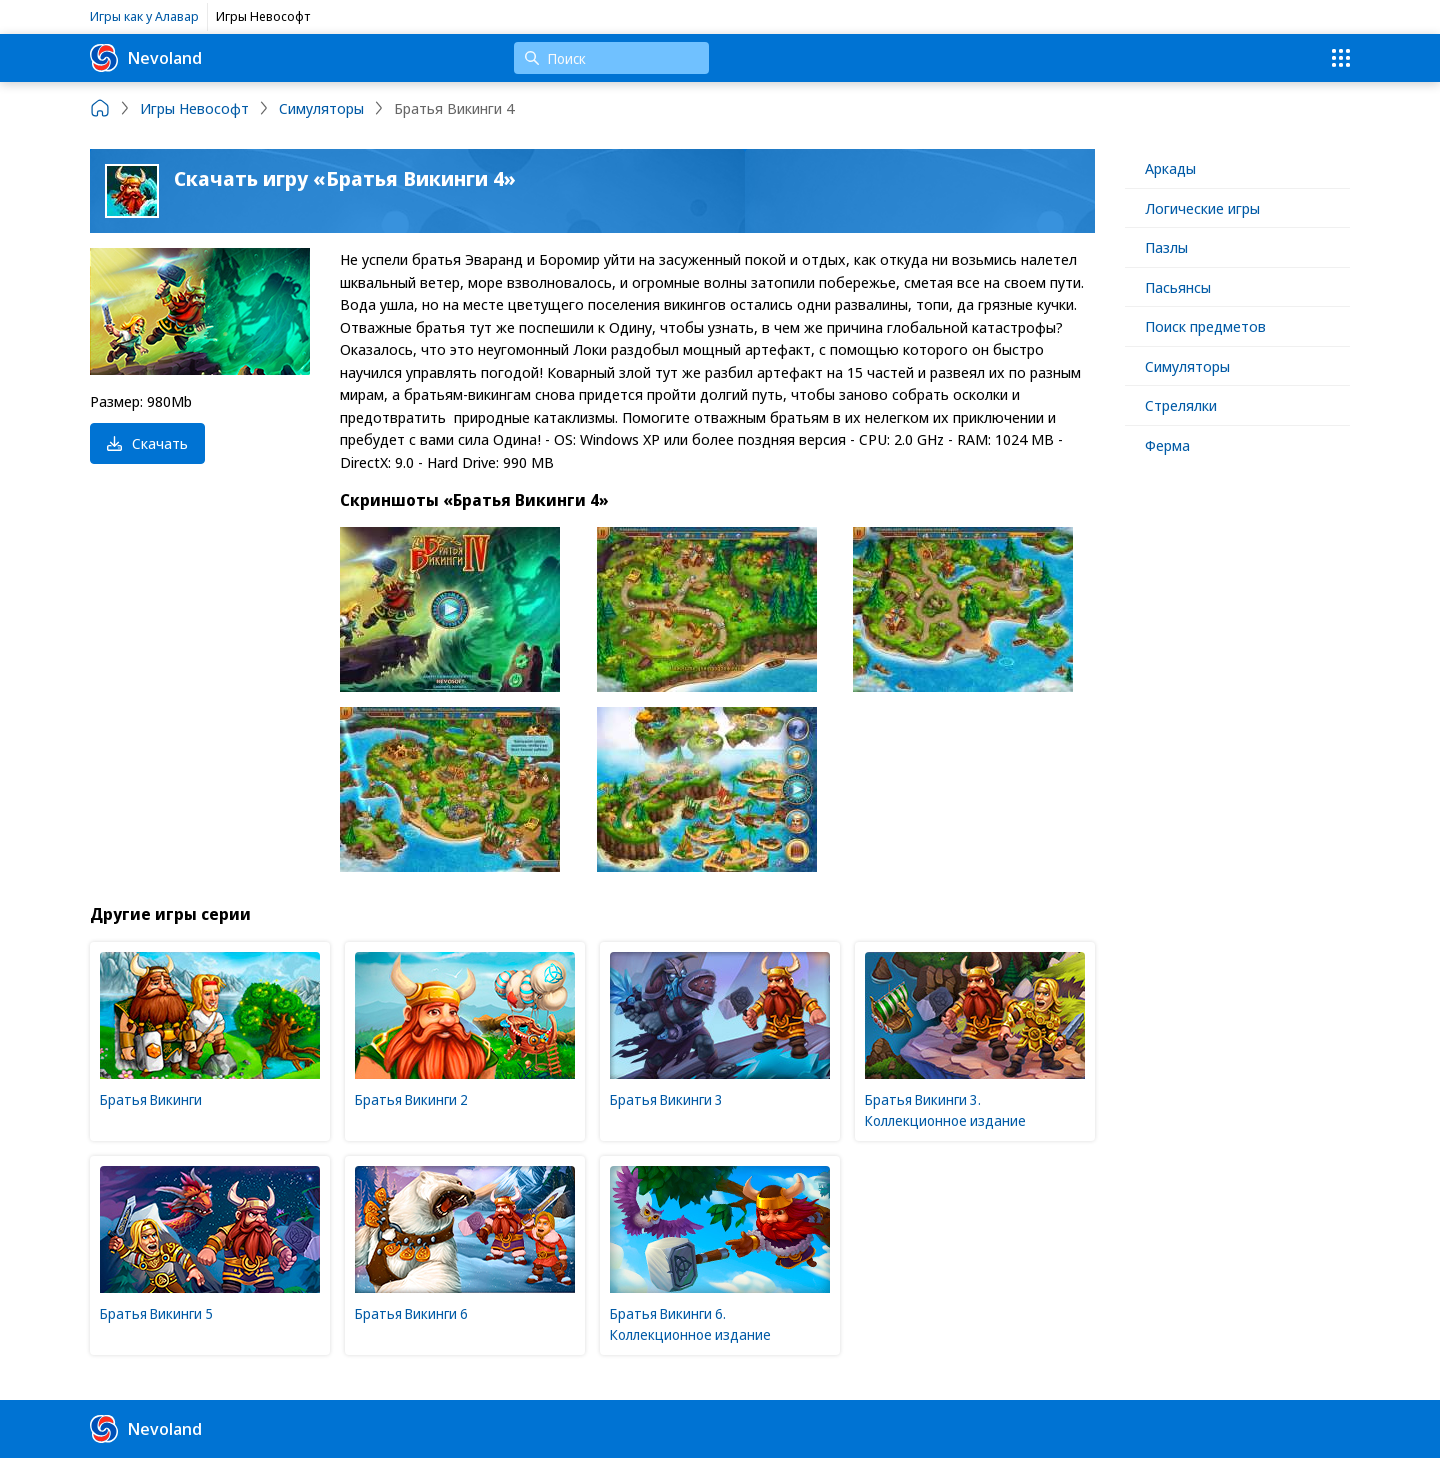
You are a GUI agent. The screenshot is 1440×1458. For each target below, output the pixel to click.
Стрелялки (1181, 405)
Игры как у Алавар (144, 16)
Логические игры (1202, 208)
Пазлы (1166, 247)
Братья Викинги (151, 1099)
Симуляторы (1187, 366)
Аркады (1170, 168)
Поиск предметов (1205, 326)
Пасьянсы (1178, 287)
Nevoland (146, 58)
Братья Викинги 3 (666, 1099)
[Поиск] (611, 58)
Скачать (147, 443)
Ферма (1167, 445)
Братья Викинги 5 (156, 1313)
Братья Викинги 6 (411, 1313)
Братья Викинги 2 (411, 1099)
